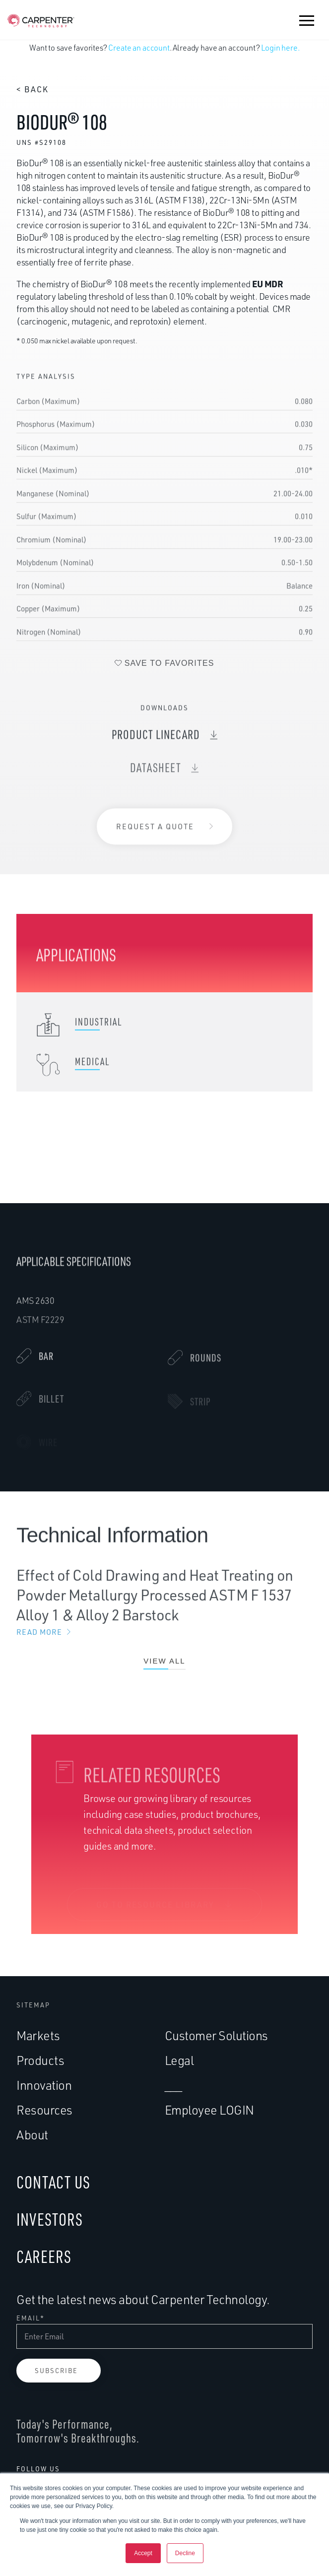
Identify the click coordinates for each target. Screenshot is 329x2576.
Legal (179, 2060)
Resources (44, 2110)
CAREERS (43, 2256)
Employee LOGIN (209, 2110)
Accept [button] (143, 2553)
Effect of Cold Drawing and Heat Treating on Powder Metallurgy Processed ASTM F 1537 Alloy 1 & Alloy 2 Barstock (164, 1611)
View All (164, 1669)
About (32, 2134)
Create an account (138, 48)
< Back (32, 89)
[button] (306, 20)
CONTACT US (53, 2181)
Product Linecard (156, 742)
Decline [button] (185, 2553)
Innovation (43, 2085)
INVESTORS (49, 2219)
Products (40, 2060)
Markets (38, 2035)
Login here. (280, 48)
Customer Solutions (216, 2035)
